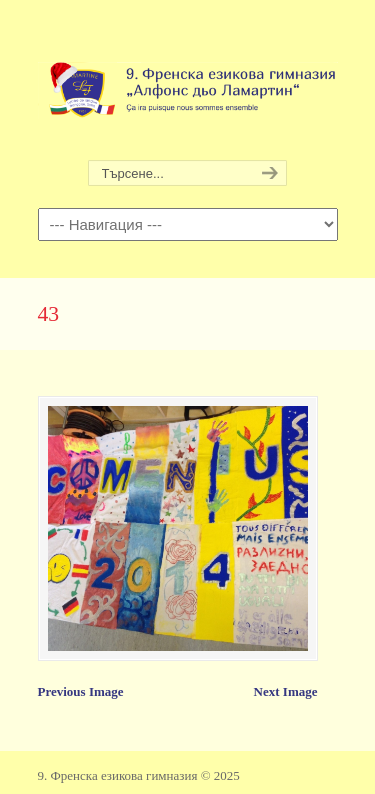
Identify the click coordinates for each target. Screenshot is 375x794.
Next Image (286, 691)
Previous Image (81, 691)
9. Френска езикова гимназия (188, 81)
